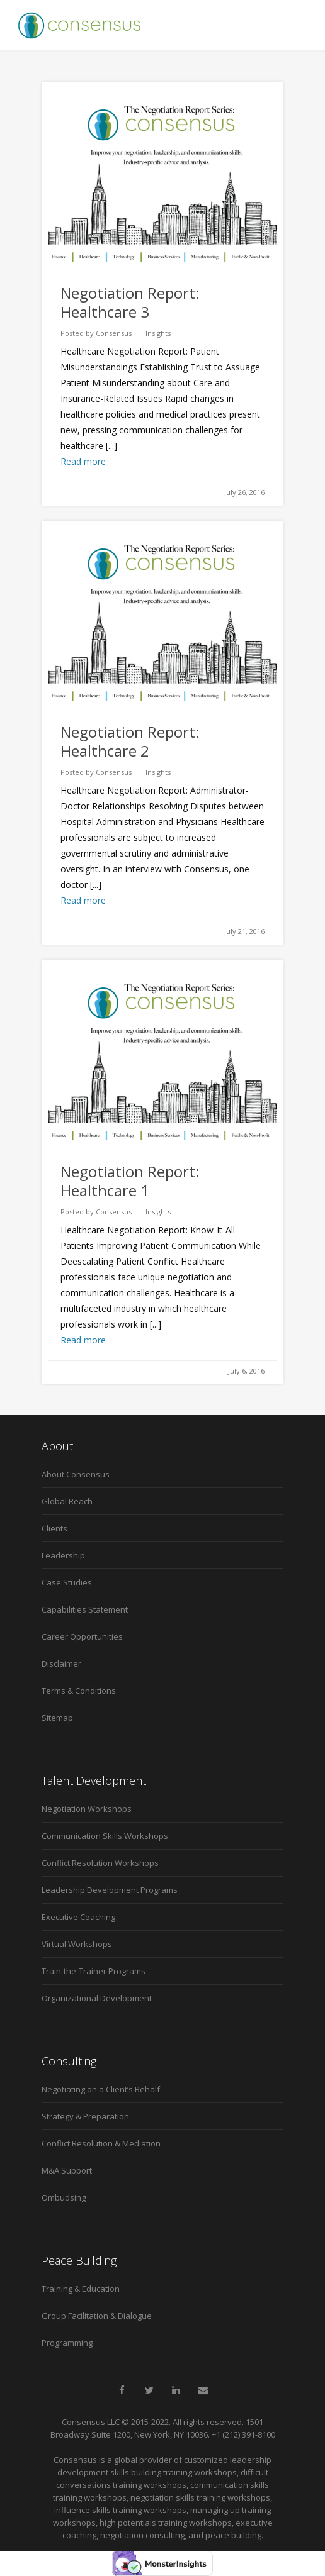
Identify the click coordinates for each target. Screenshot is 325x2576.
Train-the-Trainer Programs (93, 1971)
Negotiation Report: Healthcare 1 (130, 1181)
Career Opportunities (82, 1636)
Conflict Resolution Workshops (100, 1862)
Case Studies (67, 1582)
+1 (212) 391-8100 (243, 2434)
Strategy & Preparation (85, 2116)
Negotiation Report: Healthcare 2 (130, 741)
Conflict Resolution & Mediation (101, 2143)
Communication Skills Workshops (105, 1835)
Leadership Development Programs (110, 1890)
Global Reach (67, 1501)
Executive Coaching (78, 1917)
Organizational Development (97, 1998)
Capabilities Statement (85, 1609)
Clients (54, 1528)
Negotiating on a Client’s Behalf (101, 2089)
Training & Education (81, 2288)
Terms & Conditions (79, 1690)
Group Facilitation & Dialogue (97, 2315)
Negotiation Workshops (87, 1808)
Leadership (63, 1555)
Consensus (114, 333)
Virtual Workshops (77, 1944)
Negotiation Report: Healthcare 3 (130, 302)
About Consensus (76, 1474)
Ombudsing (64, 2197)
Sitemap (57, 1717)
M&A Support (67, 2170)
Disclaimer (61, 1663)
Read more (83, 461)
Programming (67, 2342)
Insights (158, 333)
